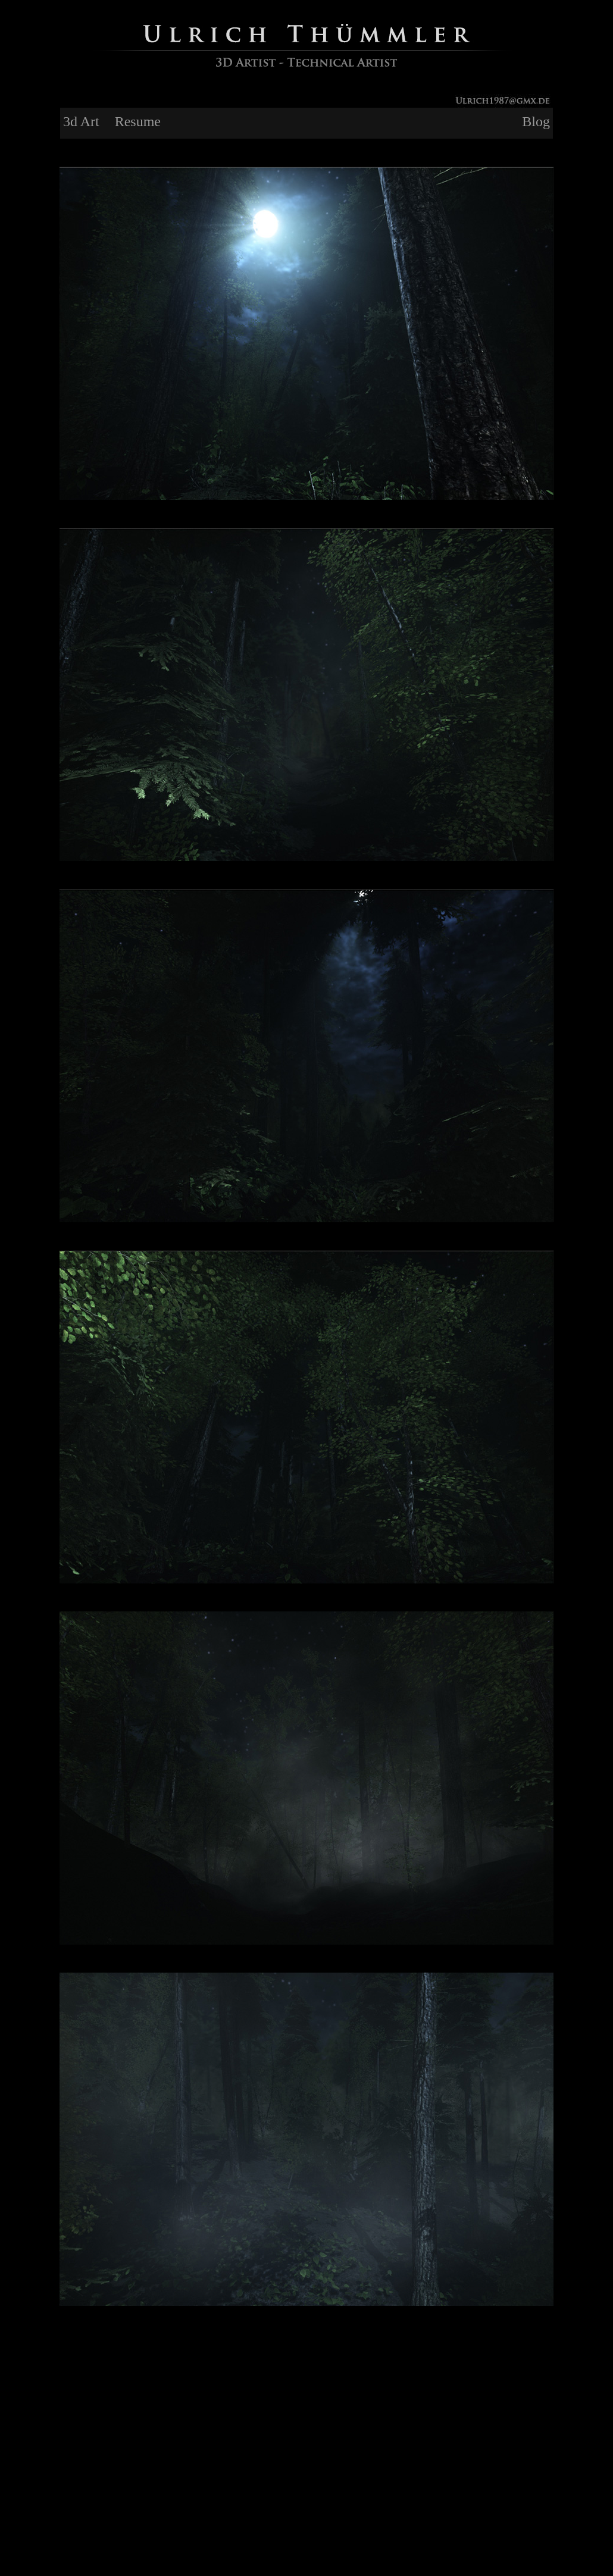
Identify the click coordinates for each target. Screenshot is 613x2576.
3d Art (81, 121)
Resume (138, 121)
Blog (536, 121)
